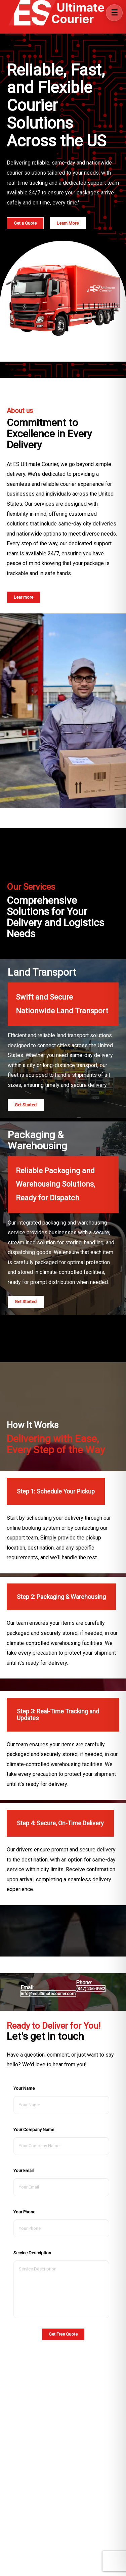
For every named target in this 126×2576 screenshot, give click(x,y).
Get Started (26, 1104)
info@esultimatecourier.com (48, 1993)
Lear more (23, 597)
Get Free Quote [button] (63, 2334)
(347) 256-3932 (90, 1988)
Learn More (68, 223)
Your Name (24, 2088)
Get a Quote (25, 223)
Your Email (23, 2170)
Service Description (32, 2252)
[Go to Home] (54, 13)
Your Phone (24, 2211)
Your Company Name (33, 2129)
